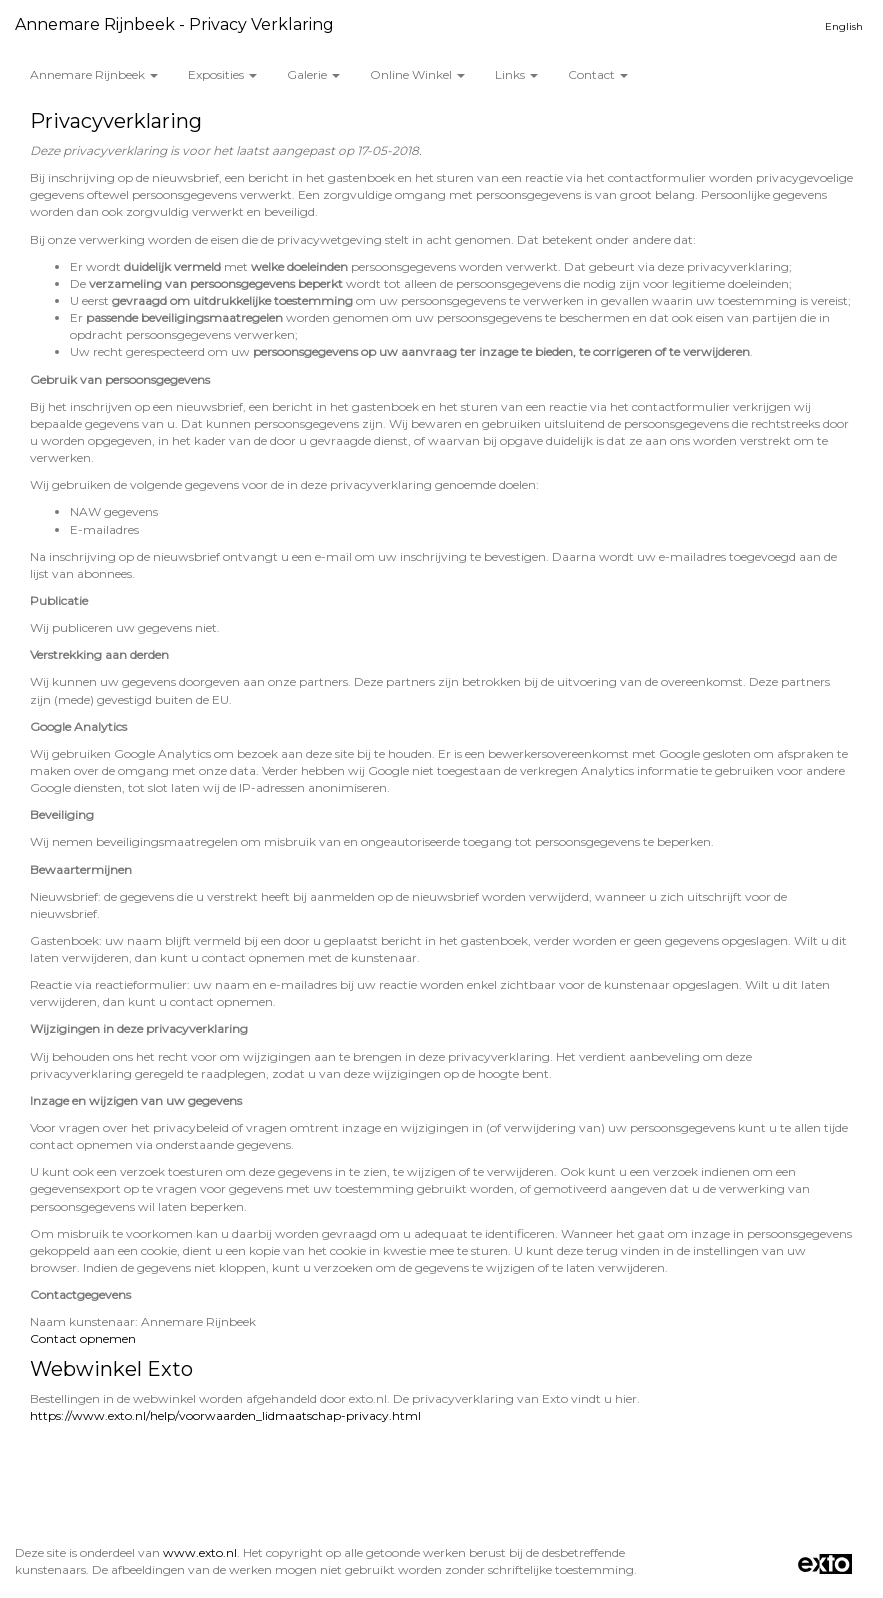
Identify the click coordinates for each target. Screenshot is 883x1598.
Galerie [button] (313, 74)
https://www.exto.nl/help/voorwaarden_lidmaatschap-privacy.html (225, 1415)
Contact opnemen (83, 1338)
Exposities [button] (222, 74)
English (844, 26)
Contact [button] (598, 74)
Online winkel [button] (417, 74)
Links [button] (516, 74)
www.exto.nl (200, 1552)
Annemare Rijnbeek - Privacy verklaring (174, 24)
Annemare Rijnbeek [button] (94, 74)
